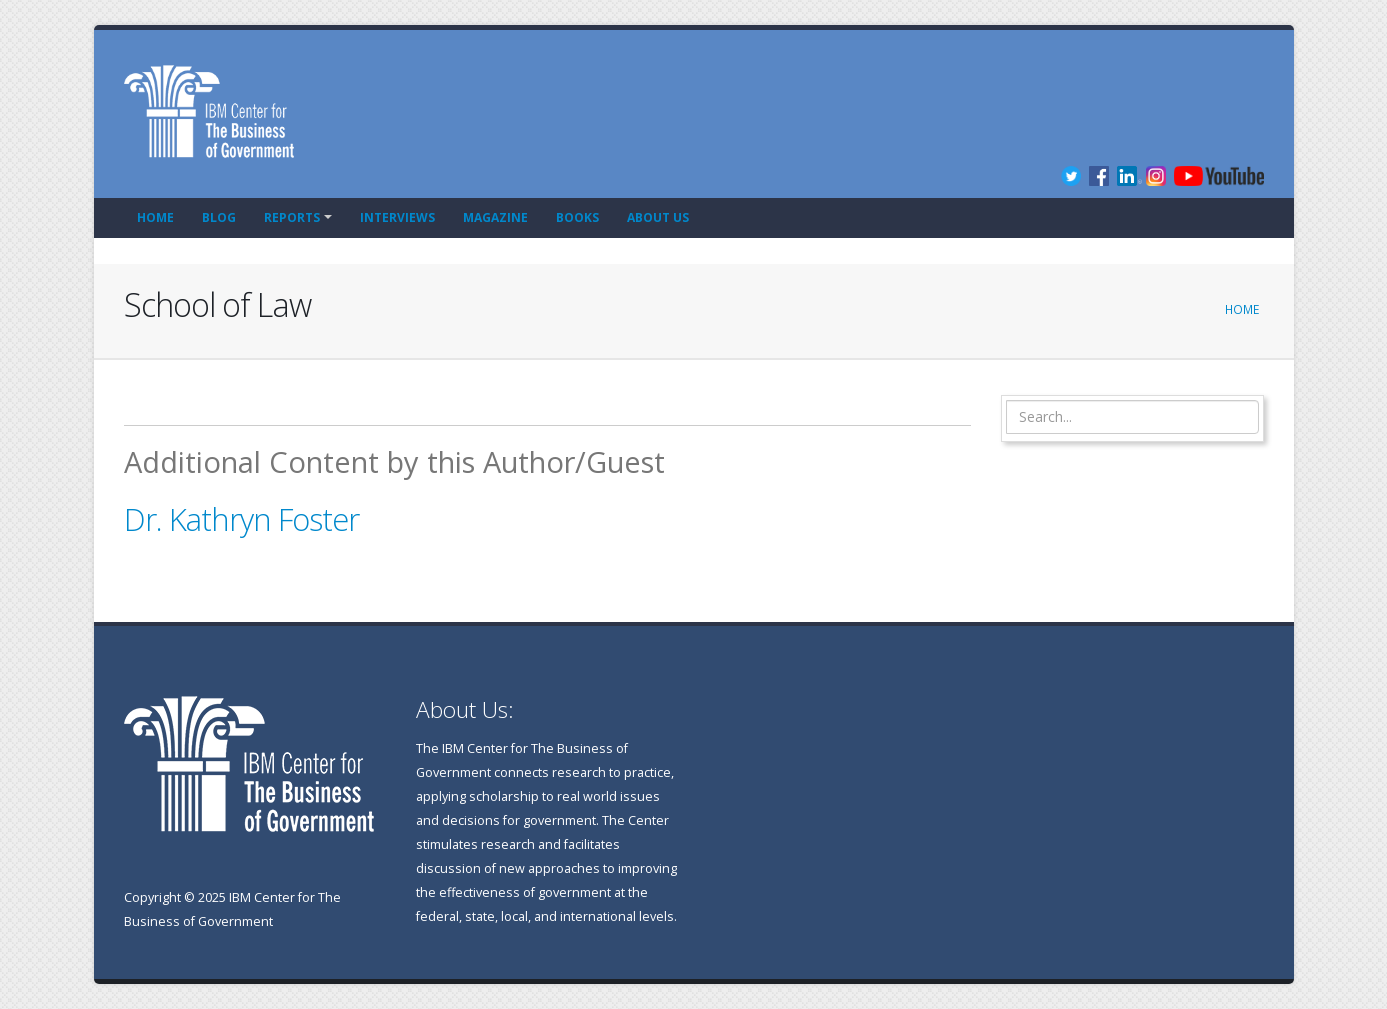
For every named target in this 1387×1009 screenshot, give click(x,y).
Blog (219, 217)
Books (577, 217)
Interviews (397, 217)
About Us (658, 217)
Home (155, 217)
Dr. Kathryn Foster (241, 519)
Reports (292, 217)
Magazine (495, 217)
